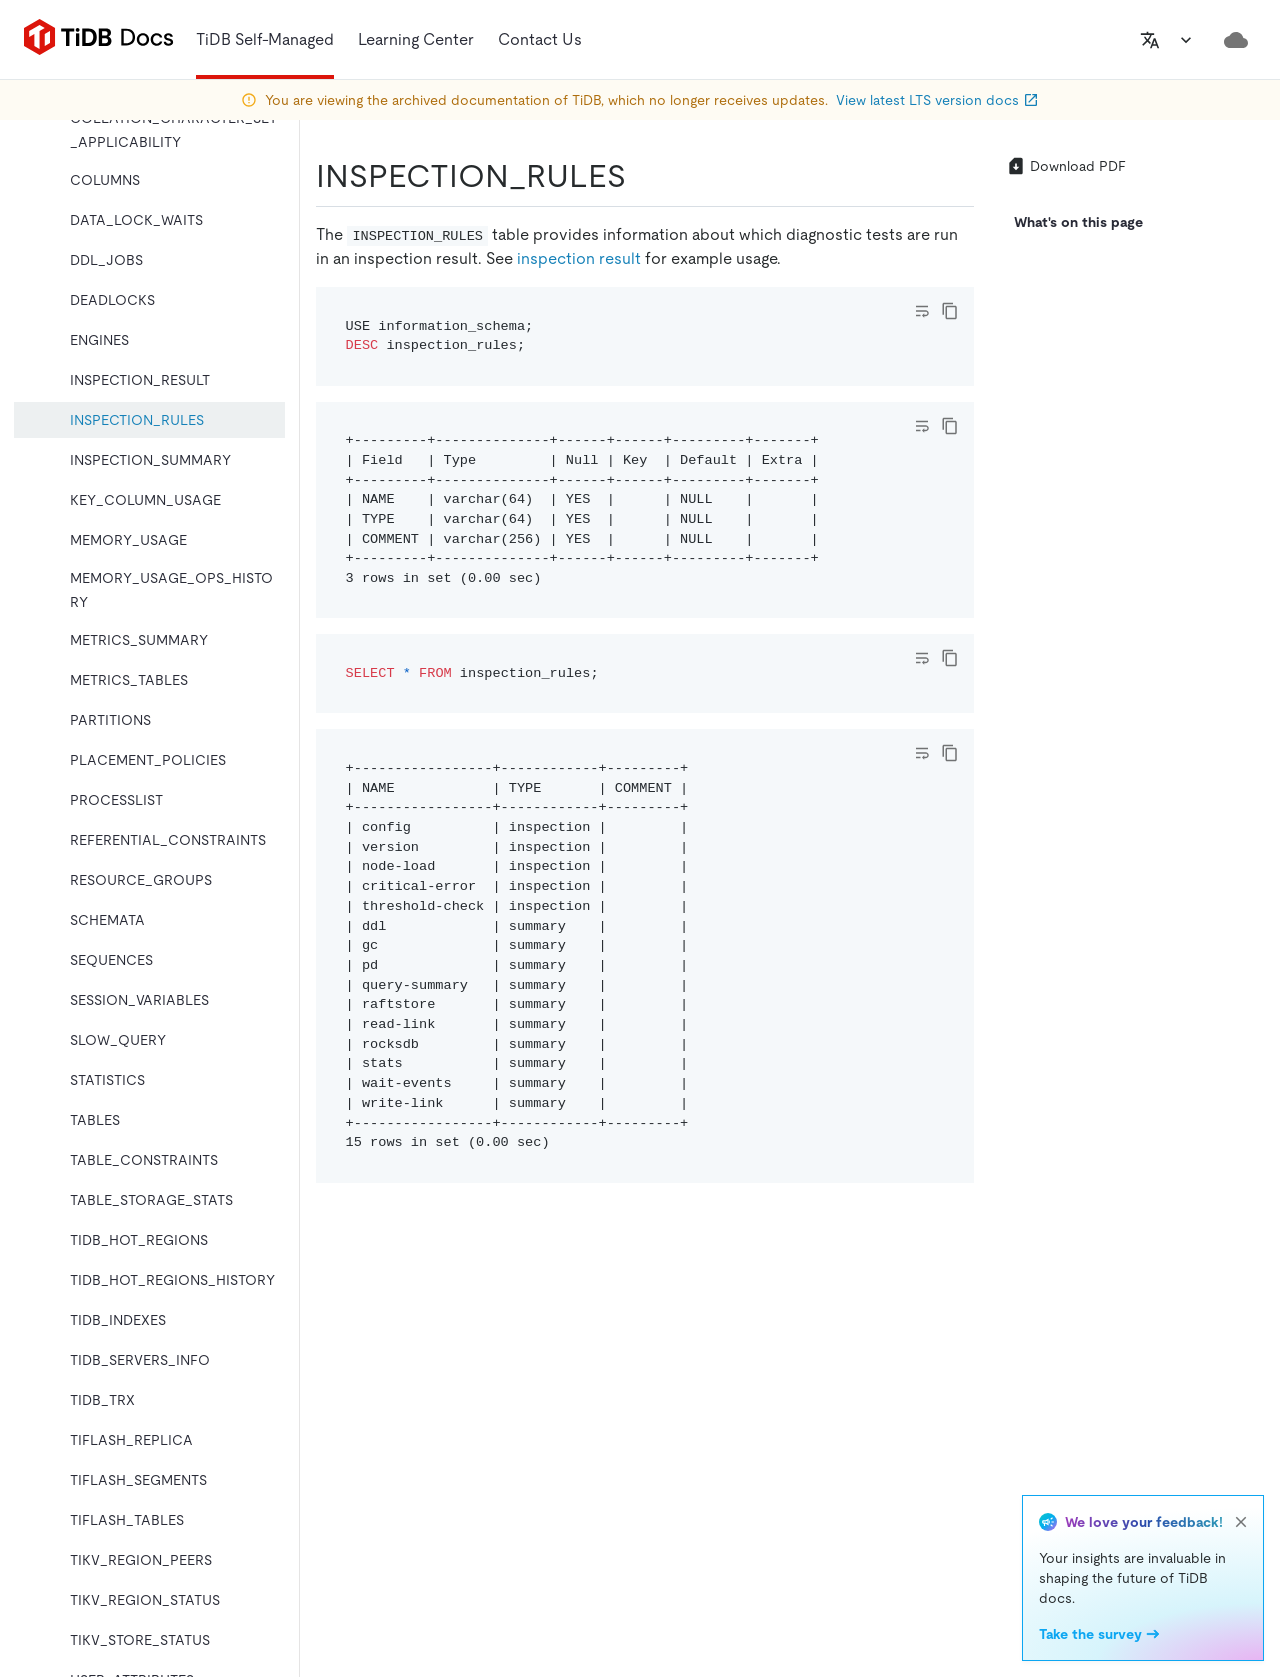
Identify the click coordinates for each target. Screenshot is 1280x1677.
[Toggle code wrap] (922, 311)
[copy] (950, 311)
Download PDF (1066, 166)
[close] (1241, 1522)
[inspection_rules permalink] (642, 176)
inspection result (579, 258)
